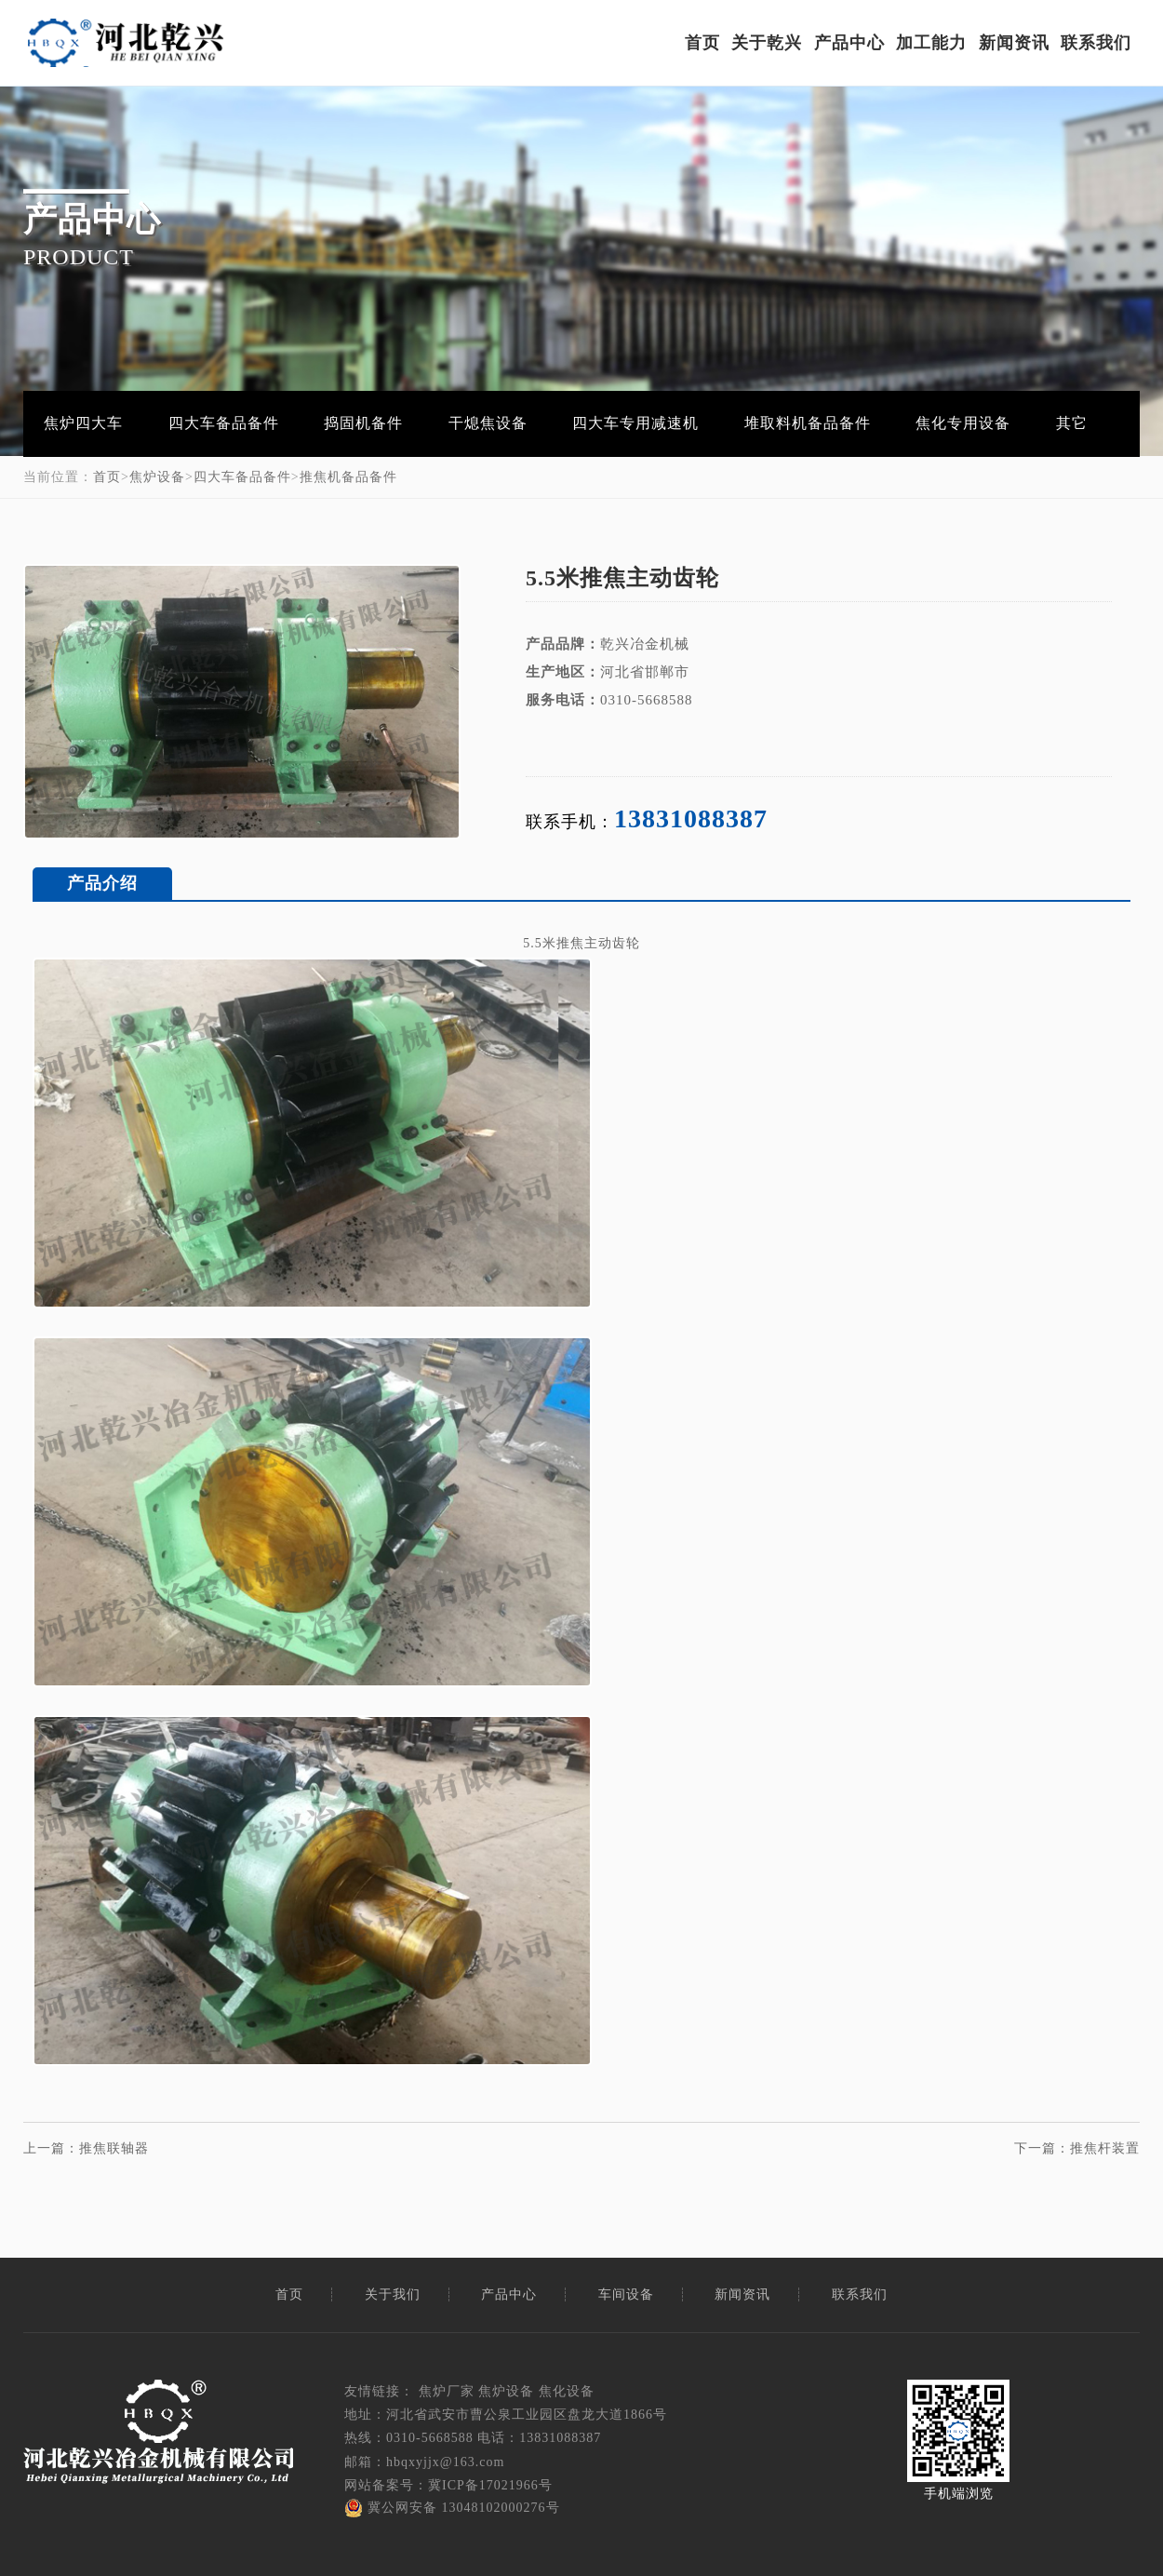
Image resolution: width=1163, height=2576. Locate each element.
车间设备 (626, 2294)
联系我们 (1096, 43)
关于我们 (393, 2294)
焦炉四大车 (83, 423)
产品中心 (849, 43)
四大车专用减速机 (635, 423)
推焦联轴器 (114, 2148)
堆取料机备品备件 (807, 423)
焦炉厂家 (447, 2391)
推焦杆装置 (1105, 2148)
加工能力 (931, 43)
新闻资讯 (1014, 43)
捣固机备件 (363, 423)
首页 (702, 43)
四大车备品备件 (223, 423)
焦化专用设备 (963, 423)
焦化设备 (567, 2391)
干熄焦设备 (488, 423)
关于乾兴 (766, 43)
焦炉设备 (157, 477)
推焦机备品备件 (348, 477)
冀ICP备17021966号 (490, 2485)
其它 (1072, 423)
